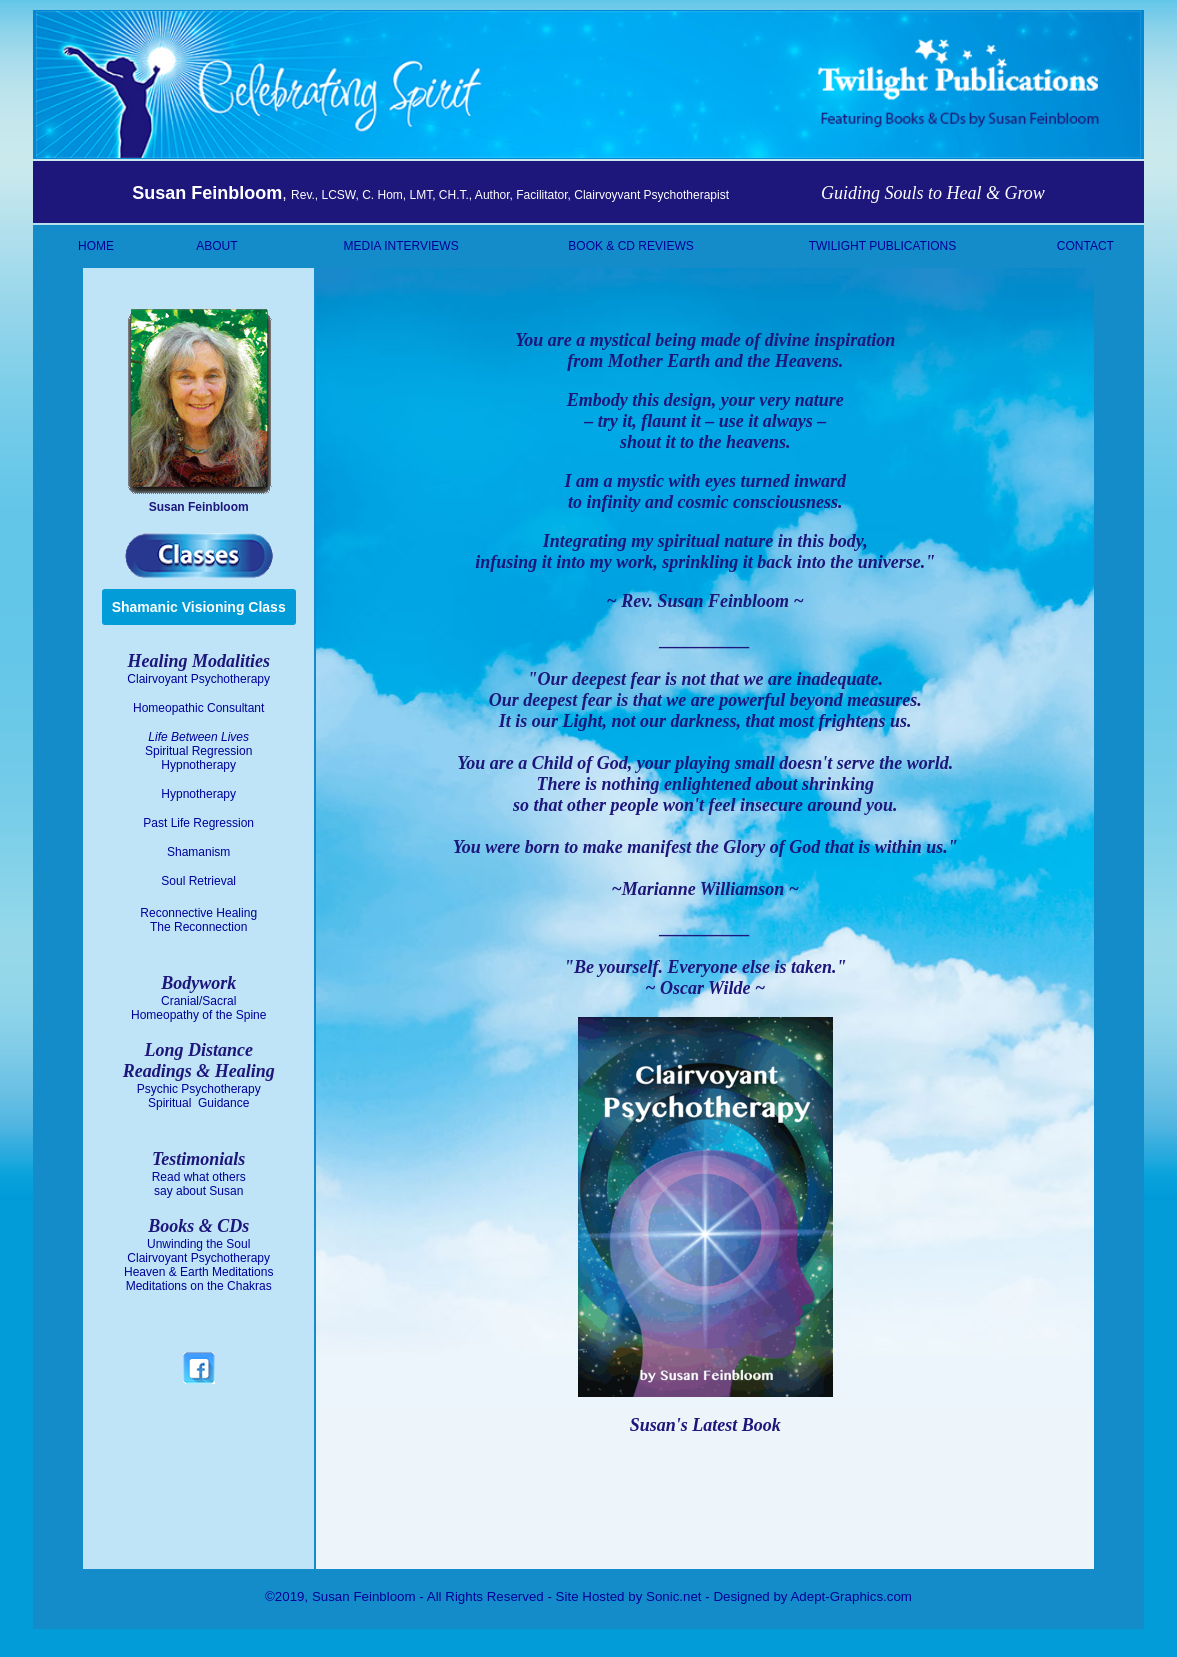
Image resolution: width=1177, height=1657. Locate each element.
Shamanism (198, 852)
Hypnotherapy (198, 794)
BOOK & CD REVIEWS (630, 246)
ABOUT (216, 246)
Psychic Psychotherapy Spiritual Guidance (199, 1096)
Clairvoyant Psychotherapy (198, 679)
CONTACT (1085, 246)
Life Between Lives (198, 737)
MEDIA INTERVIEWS (401, 246)
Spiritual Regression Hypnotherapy (198, 758)
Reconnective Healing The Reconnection (198, 920)
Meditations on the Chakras (199, 1286)
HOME (96, 246)
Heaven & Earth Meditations (198, 1272)
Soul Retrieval (198, 881)
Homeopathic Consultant (198, 708)
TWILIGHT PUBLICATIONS (883, 246)
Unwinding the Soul (198, 1244)
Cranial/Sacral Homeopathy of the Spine (198, 1008)
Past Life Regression (198, 823)
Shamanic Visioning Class (199, 607)
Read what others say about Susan (199, 1184)
